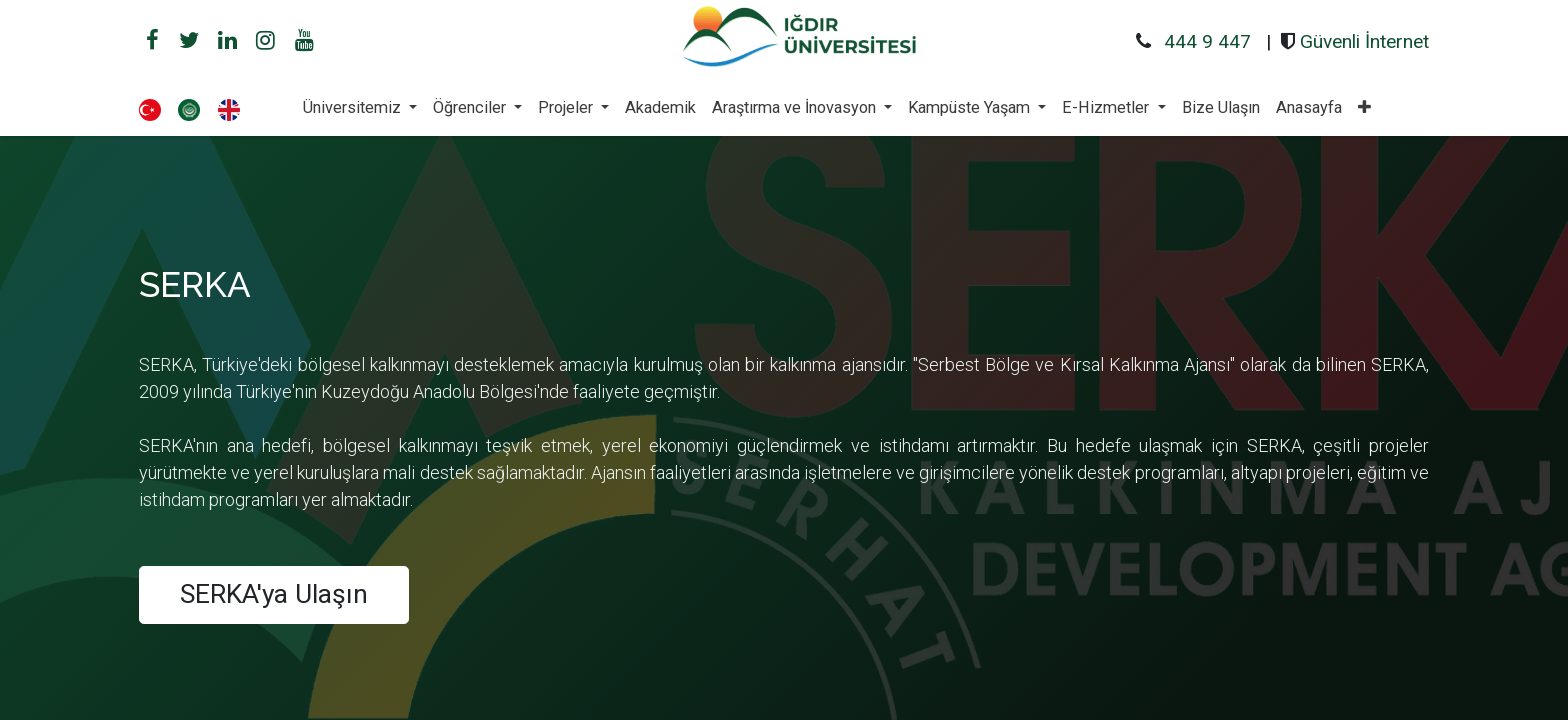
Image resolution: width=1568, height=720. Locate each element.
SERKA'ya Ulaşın (274, 594)
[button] (1364, 108)
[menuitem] (660, 108)
